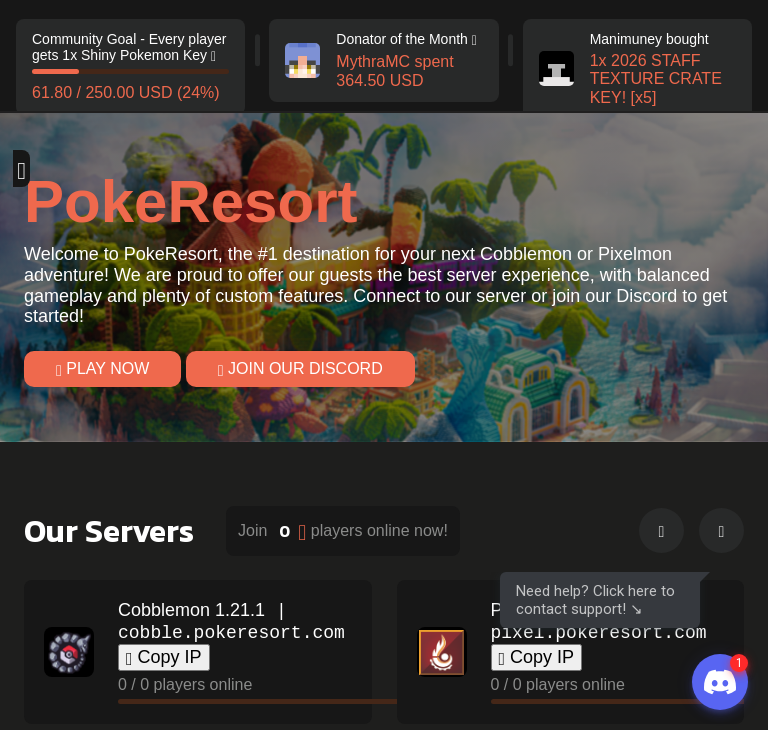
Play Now (102, 368)
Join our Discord (300, 368)
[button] (661, 530)
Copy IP (164, 657)
